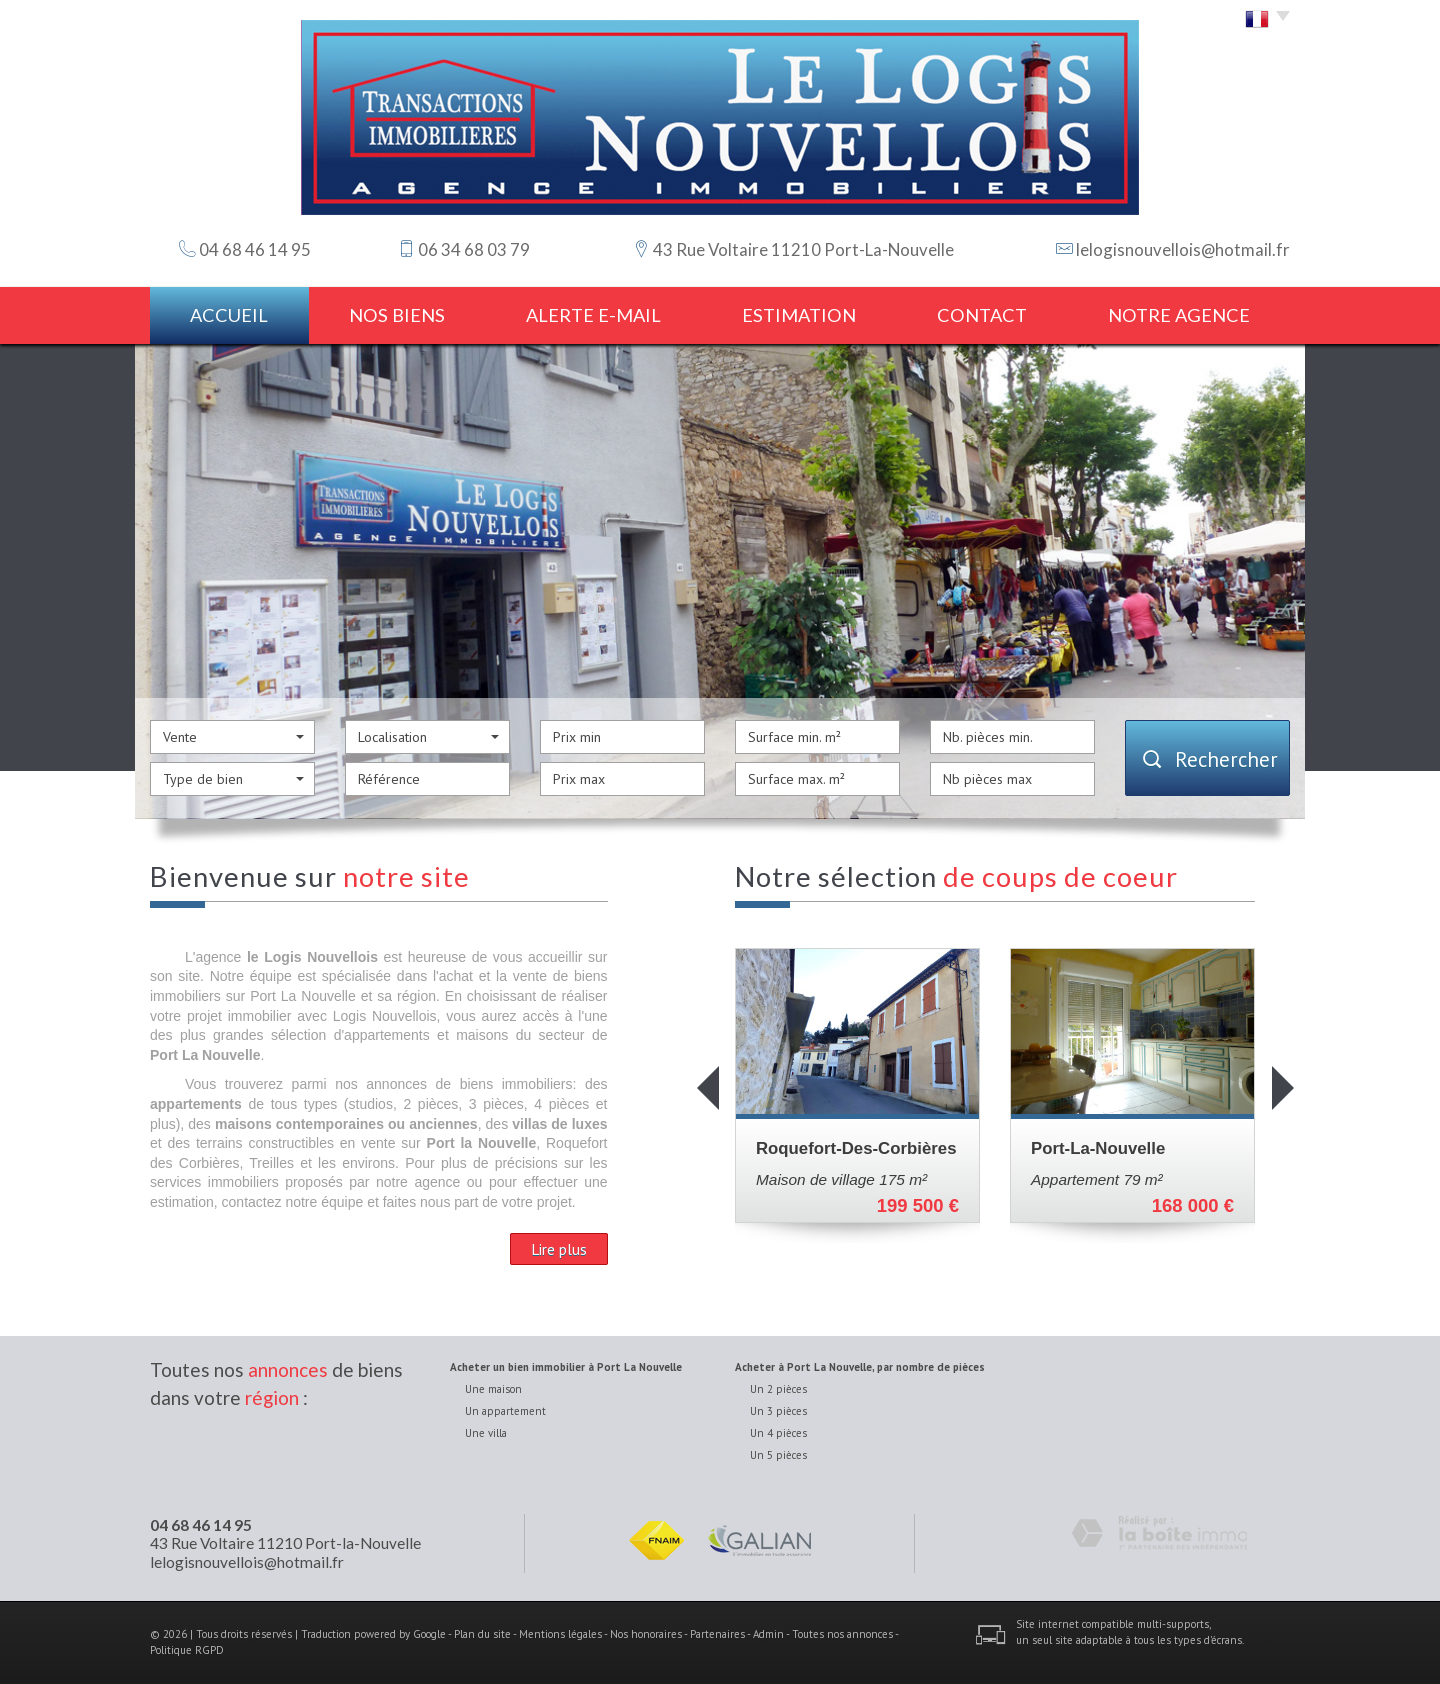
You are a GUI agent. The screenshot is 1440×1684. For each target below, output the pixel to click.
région (272, 1397)
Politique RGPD (187, 1650)
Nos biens (397, 315)
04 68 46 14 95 (201, 1525)
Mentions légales (560, 1634)
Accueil (229, 315)
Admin (768, 1634)
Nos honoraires (646, 1634)
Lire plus (559, 1249)
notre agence (1179, 315)
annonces (288, 1369)
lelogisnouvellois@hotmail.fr (1183, 249)
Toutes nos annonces (842, 1634)
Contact (982, 315)
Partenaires (717, 1634)
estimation (799, 315)
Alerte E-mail (593, 315)
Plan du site (482, 1634)
